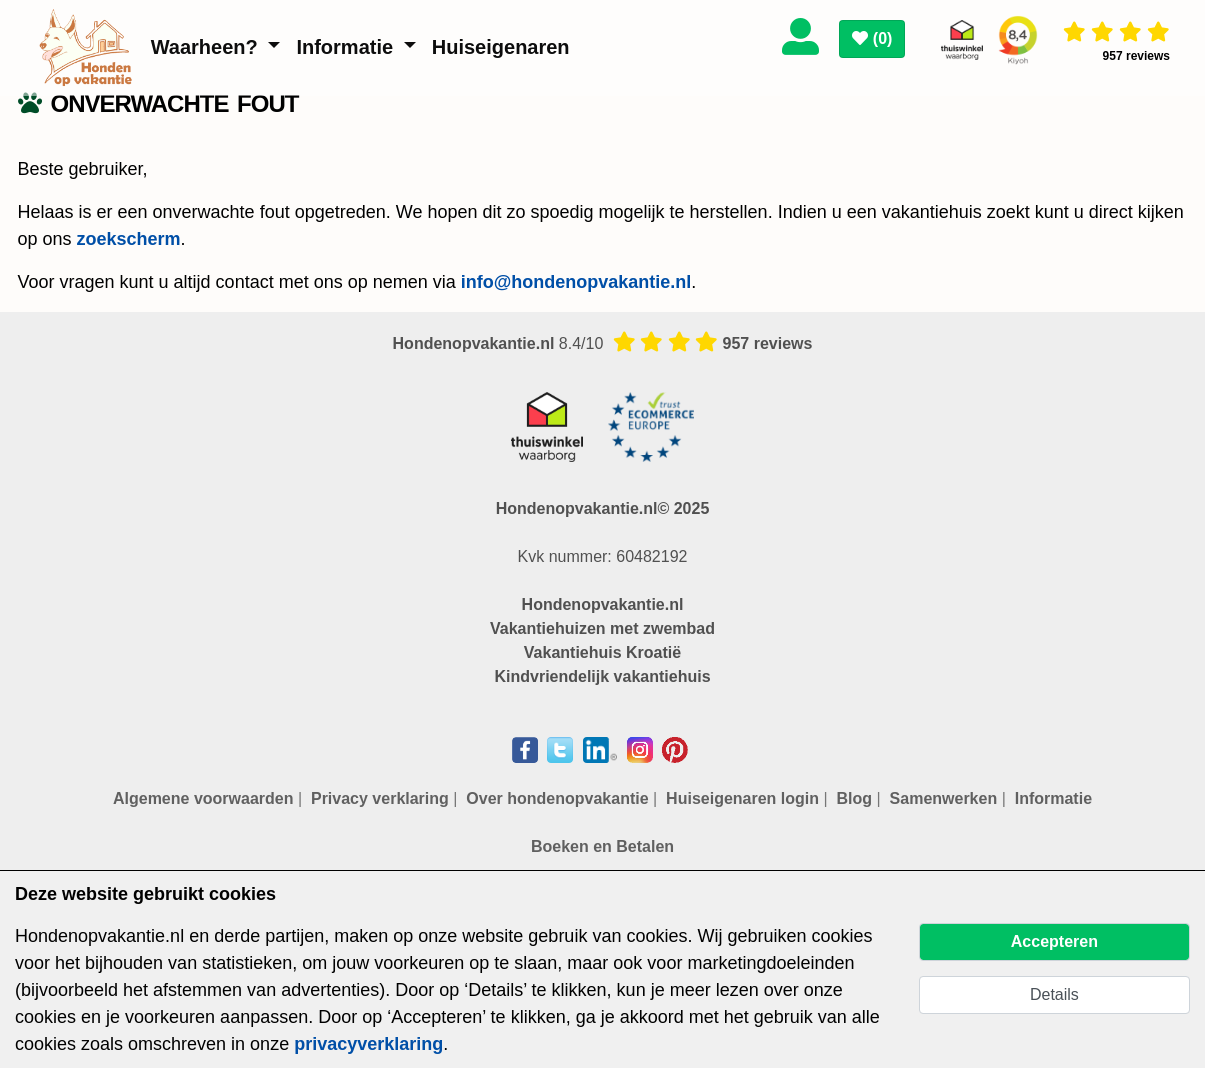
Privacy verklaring (380, 798)
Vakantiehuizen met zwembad (602, 628)
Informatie (347, 47)
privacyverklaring (368, 1044)
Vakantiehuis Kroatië (602, 652)
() (872, 38)
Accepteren (1054, 941)
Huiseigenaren (501, 47)
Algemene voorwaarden (203, 798)
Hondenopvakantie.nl (603, 604)
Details (1054, 994)
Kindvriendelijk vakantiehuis (602, 676)
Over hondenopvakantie (557, 798)
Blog (855, 798)
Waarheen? (207, 47)
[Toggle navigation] (928, 33)
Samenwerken (944, 798)
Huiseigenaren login (742, 798)
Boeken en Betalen (602, 846)
